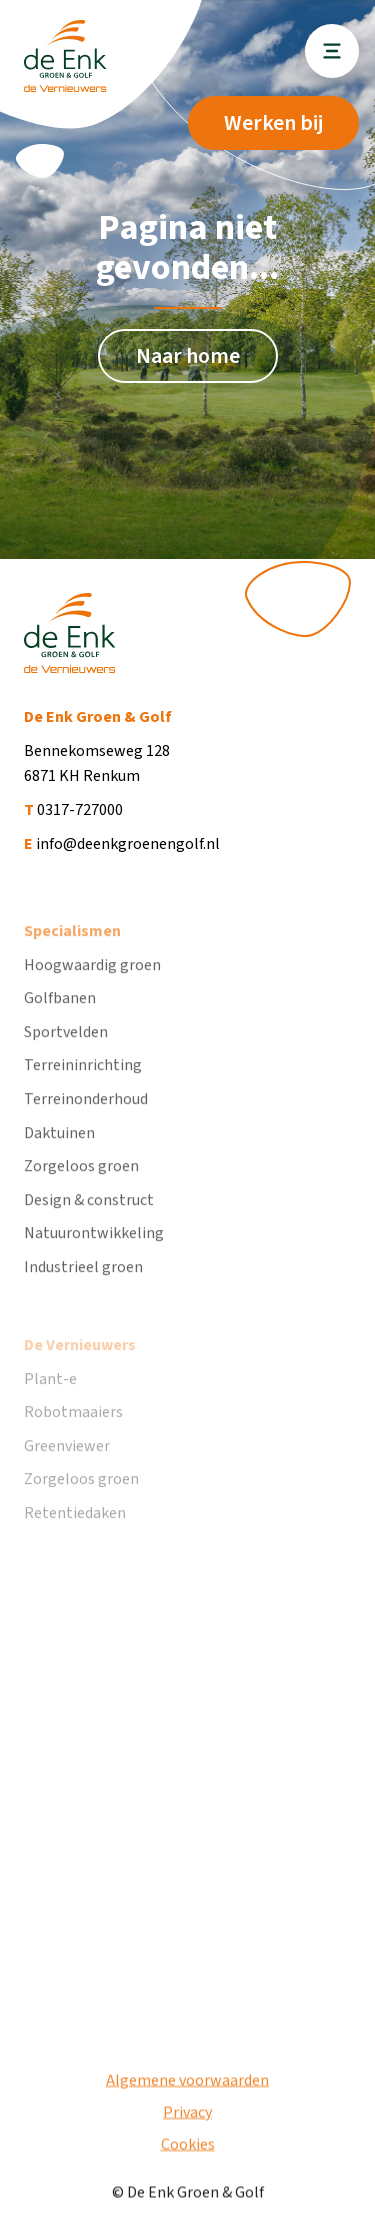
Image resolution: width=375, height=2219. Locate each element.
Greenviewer (67, 1473)
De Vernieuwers (80, 1372)
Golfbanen (60, 1017)
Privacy (187, 2120)
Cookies (188, 2152)
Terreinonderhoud (86, 1118)
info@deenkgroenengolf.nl (122, 844)
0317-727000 (73, 810)
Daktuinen (59, 1151)
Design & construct (89, 1218)
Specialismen (72, 950)
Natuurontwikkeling (94, 1252)
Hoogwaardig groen (92, 983)
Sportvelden (66, 1050)
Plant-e (50, 1406)
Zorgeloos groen (81, 1185)
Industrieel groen (83, 1286)
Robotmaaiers (73, 1439)
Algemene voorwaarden (187, 2088)
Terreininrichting (83, 1084)
